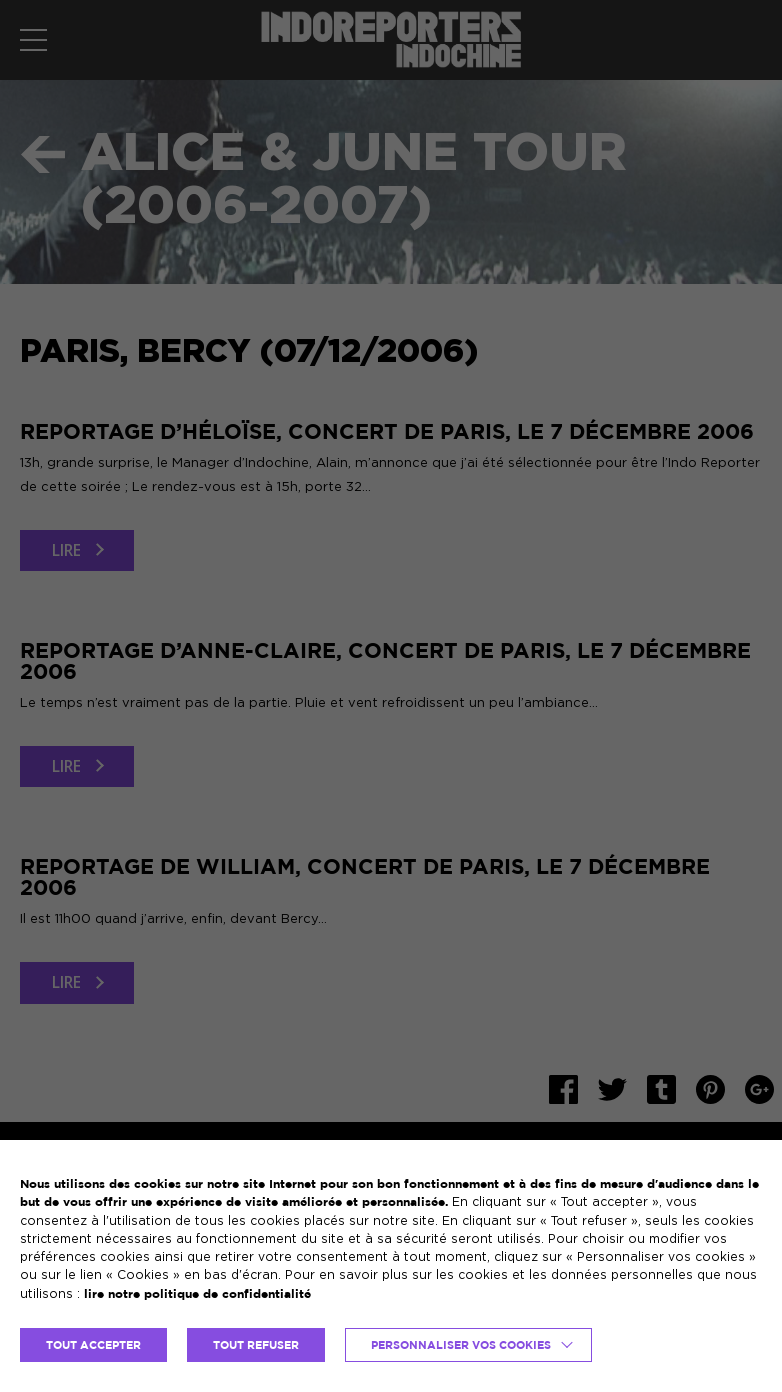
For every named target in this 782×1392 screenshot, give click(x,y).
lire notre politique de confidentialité (197, 1293)
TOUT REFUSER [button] (256, 1345)
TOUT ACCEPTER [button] (93, 1345)
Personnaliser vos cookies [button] (461, 1345)
